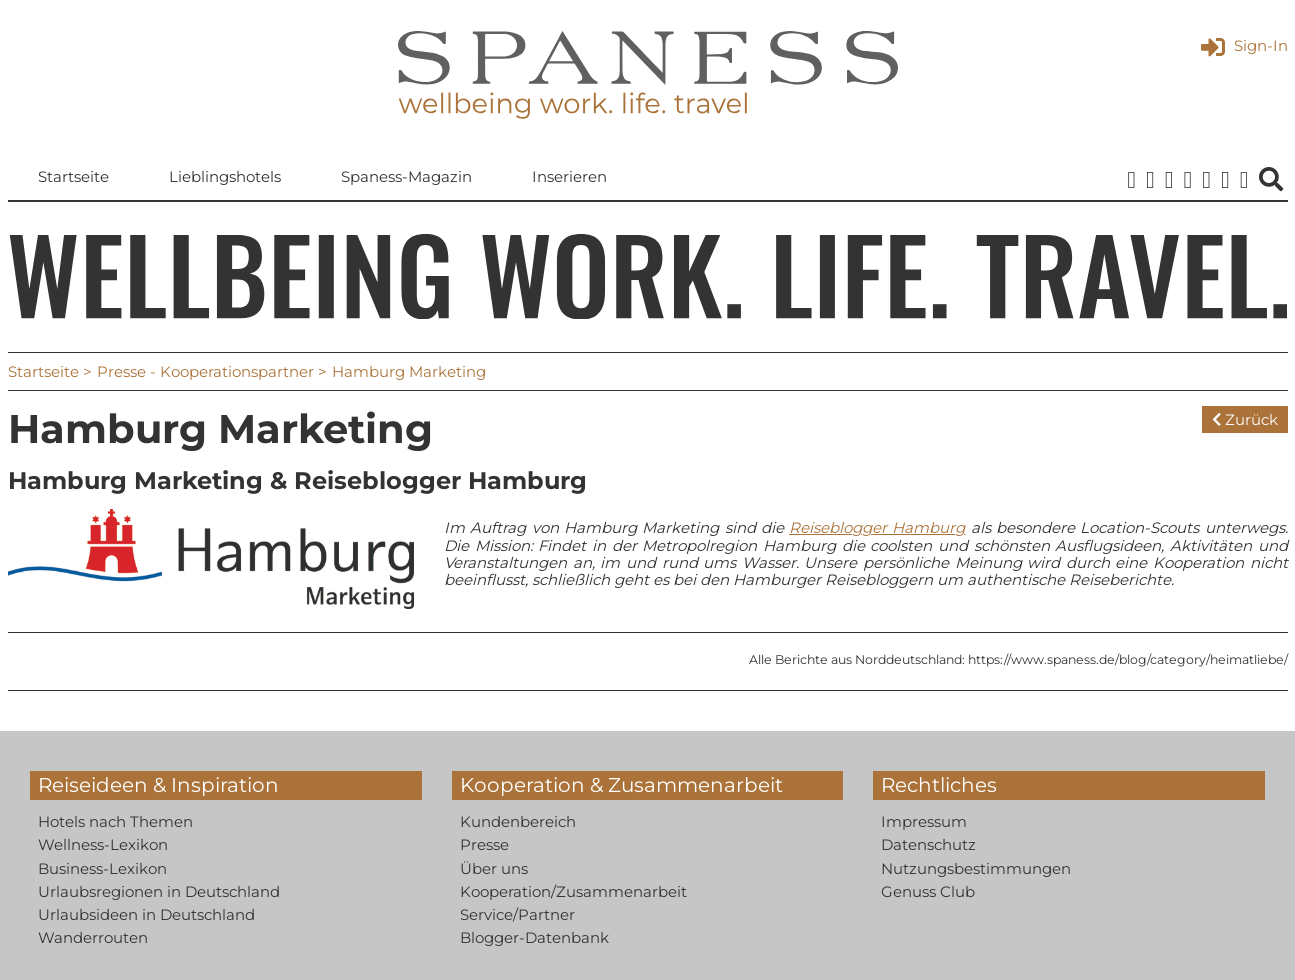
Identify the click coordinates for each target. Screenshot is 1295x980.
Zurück (1245, 419)
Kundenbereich (518, 821)
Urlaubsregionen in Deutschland (159, 891)
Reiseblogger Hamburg (877, 527)
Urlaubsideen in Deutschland (146, 914)
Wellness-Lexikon (103, 844)
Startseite (73, 176)
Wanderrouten (93, 937)
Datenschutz (928, 844)
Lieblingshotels (225, 176)
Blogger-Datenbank (534, 937)
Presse (484, 844)
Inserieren (569, 176)
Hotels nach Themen (115, 821)
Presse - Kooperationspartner (205, 371)
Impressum (924, 821)
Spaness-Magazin (406, 176)
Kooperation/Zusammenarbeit (573, 891)
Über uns (494, 868)
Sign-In (1244, 45)
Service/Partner (517, 914)
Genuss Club (928, 891)
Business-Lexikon (102, 868)
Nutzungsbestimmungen (976, 868)
